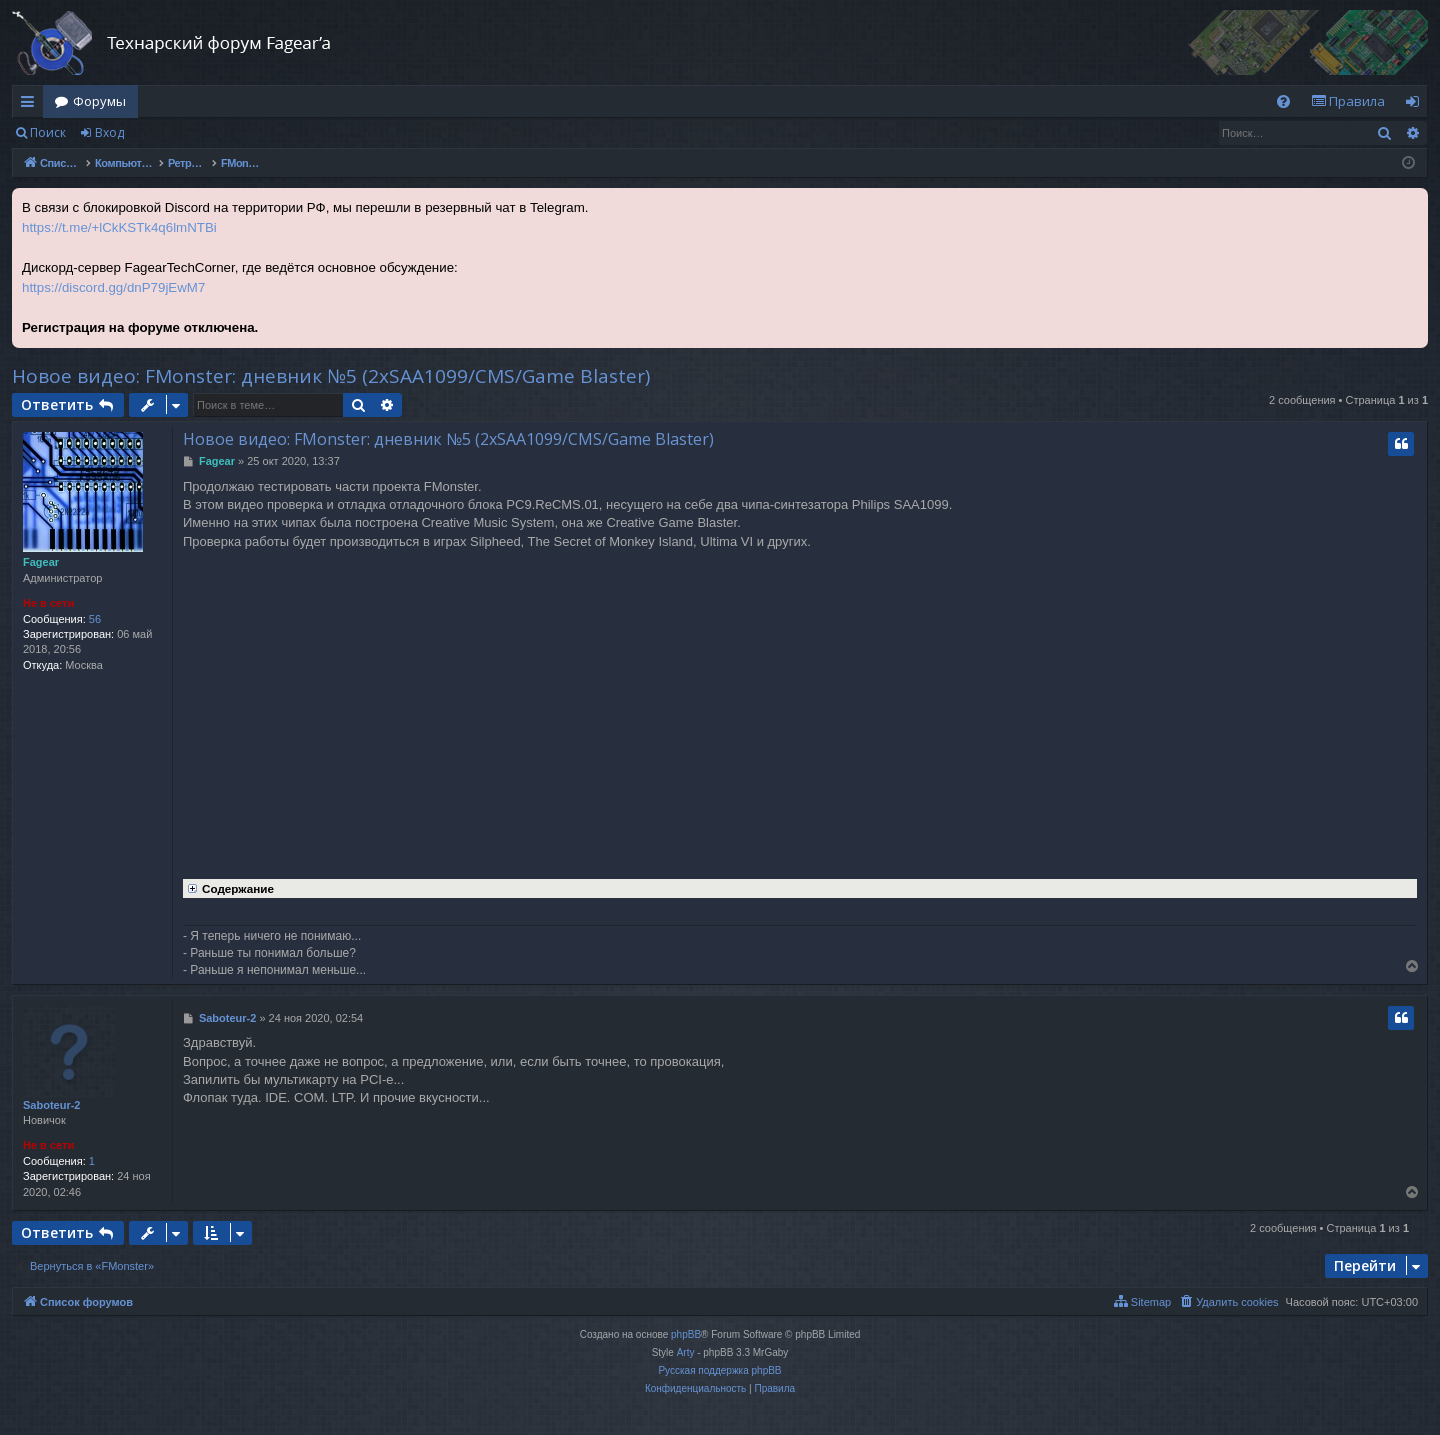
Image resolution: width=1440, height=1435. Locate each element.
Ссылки (31, 105)
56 (95, 619)
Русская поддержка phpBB (719, 1370)
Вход (109, 132)
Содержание (228, 887)
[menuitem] (1283, 101)
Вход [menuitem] (1416, 105)
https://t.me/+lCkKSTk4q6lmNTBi (119, 227)
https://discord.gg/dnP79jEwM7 (113, 287)
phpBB (686, 1334)
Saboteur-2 (51, 1105)
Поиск (48, 132)
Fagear (41, 562)
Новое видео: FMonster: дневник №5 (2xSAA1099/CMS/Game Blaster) (331, 376)
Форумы (99, 101)
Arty (686, 1352)
